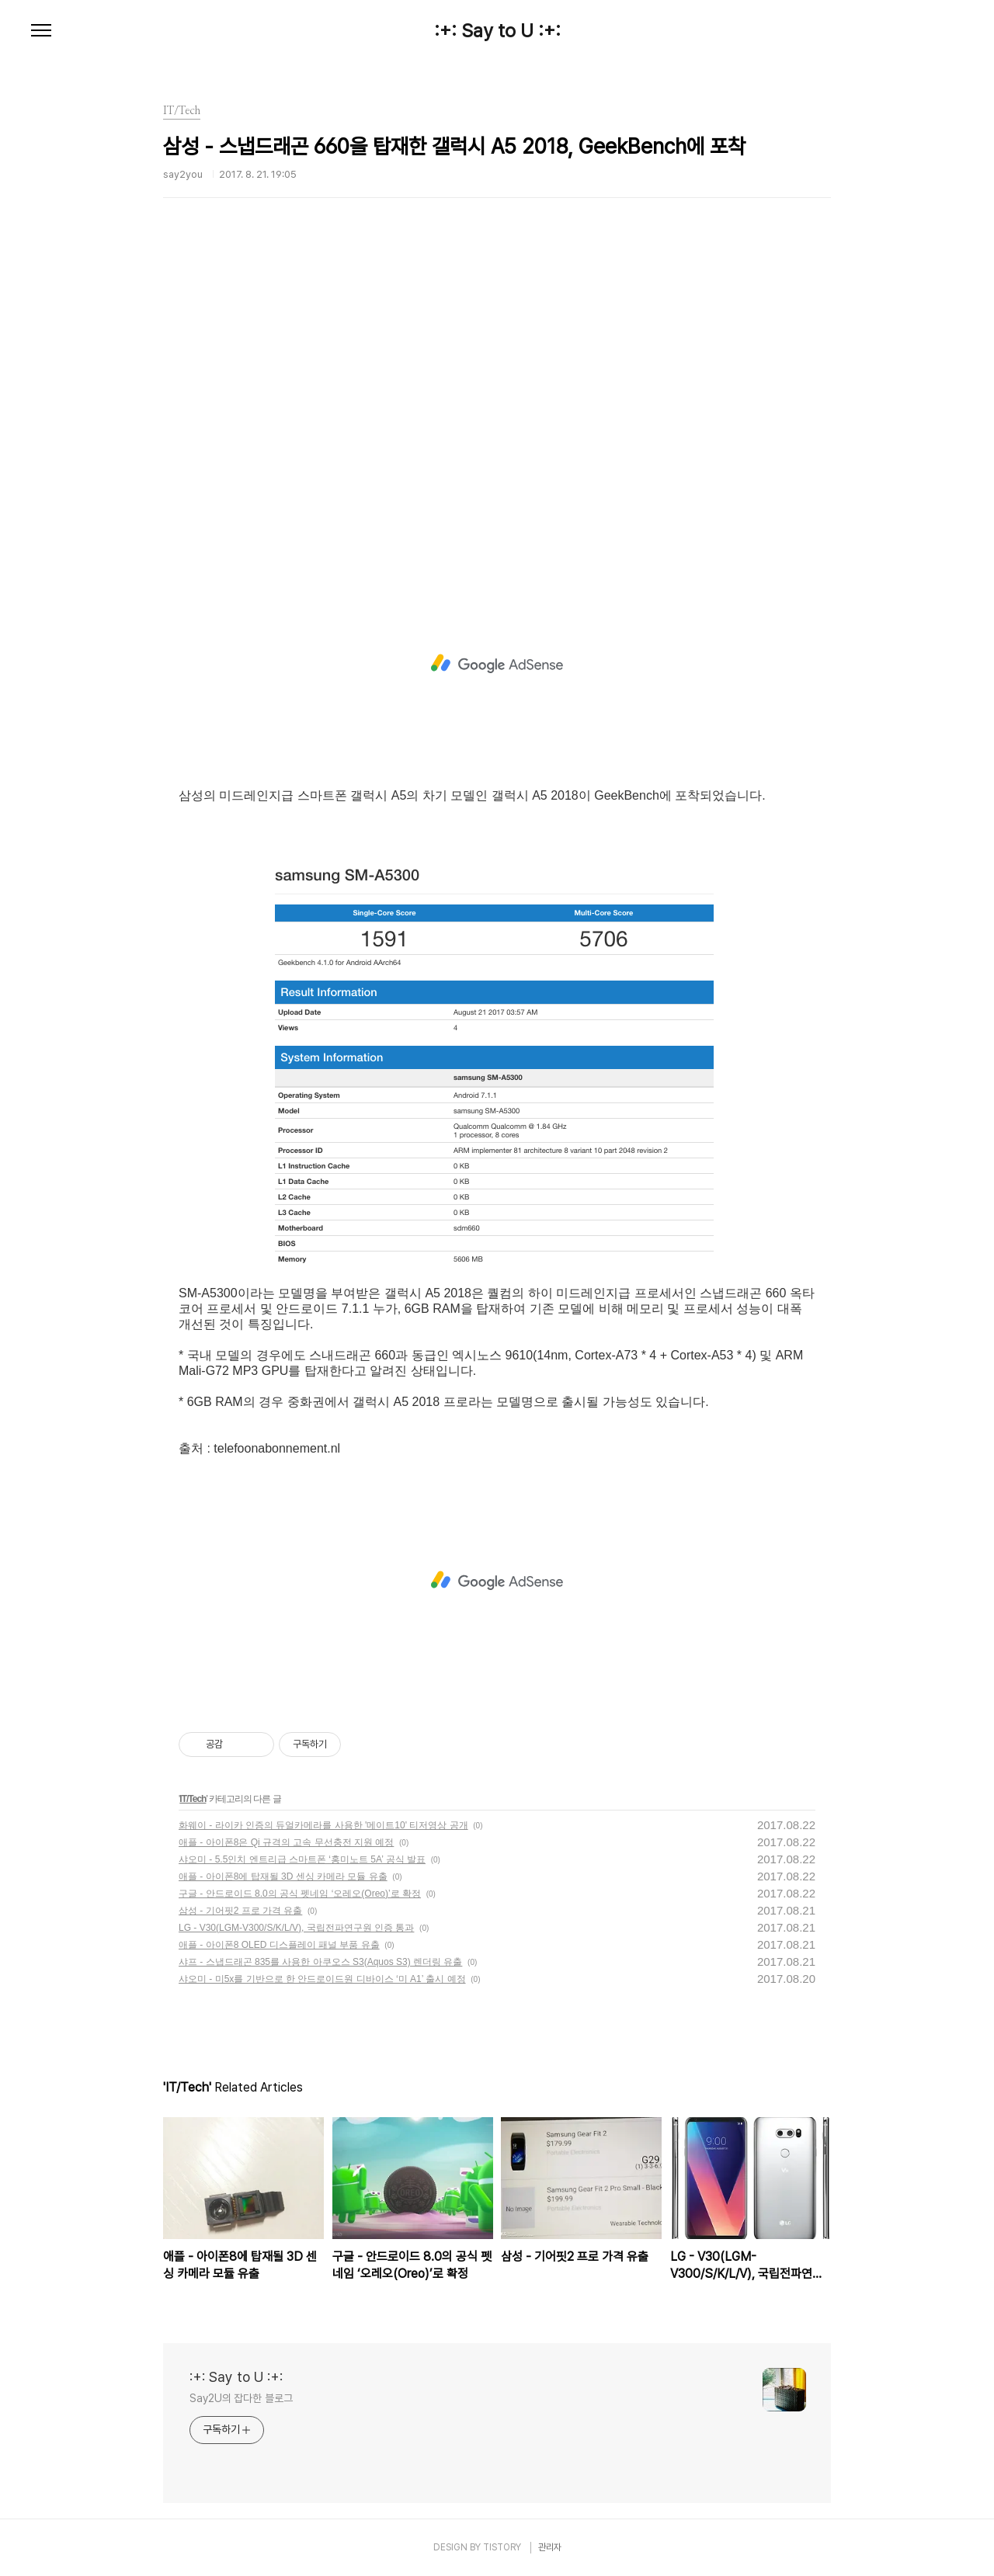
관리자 (549, 2547)
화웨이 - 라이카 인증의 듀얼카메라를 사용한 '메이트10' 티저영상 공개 (323, 1825)
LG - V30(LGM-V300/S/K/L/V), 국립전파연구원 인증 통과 (296, 1927)
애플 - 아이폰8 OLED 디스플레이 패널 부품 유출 (279, 1944)
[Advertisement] (497, 407)
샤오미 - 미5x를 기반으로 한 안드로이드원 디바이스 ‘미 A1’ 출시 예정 (322, 1979)
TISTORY (502, 2547)
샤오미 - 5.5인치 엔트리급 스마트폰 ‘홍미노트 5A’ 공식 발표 (302, 1859)
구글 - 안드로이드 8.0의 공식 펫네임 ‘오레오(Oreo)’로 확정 (300, 1893)
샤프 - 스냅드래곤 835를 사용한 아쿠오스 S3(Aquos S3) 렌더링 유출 (320, 1961)
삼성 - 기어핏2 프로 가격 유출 (240, 1910)
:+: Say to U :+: (497, 31)
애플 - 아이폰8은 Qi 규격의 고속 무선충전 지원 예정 (286, 1842)
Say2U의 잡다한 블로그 (241, 2398)
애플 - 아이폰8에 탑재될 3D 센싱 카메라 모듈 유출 (283, 1876)
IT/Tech (192, 1798)
